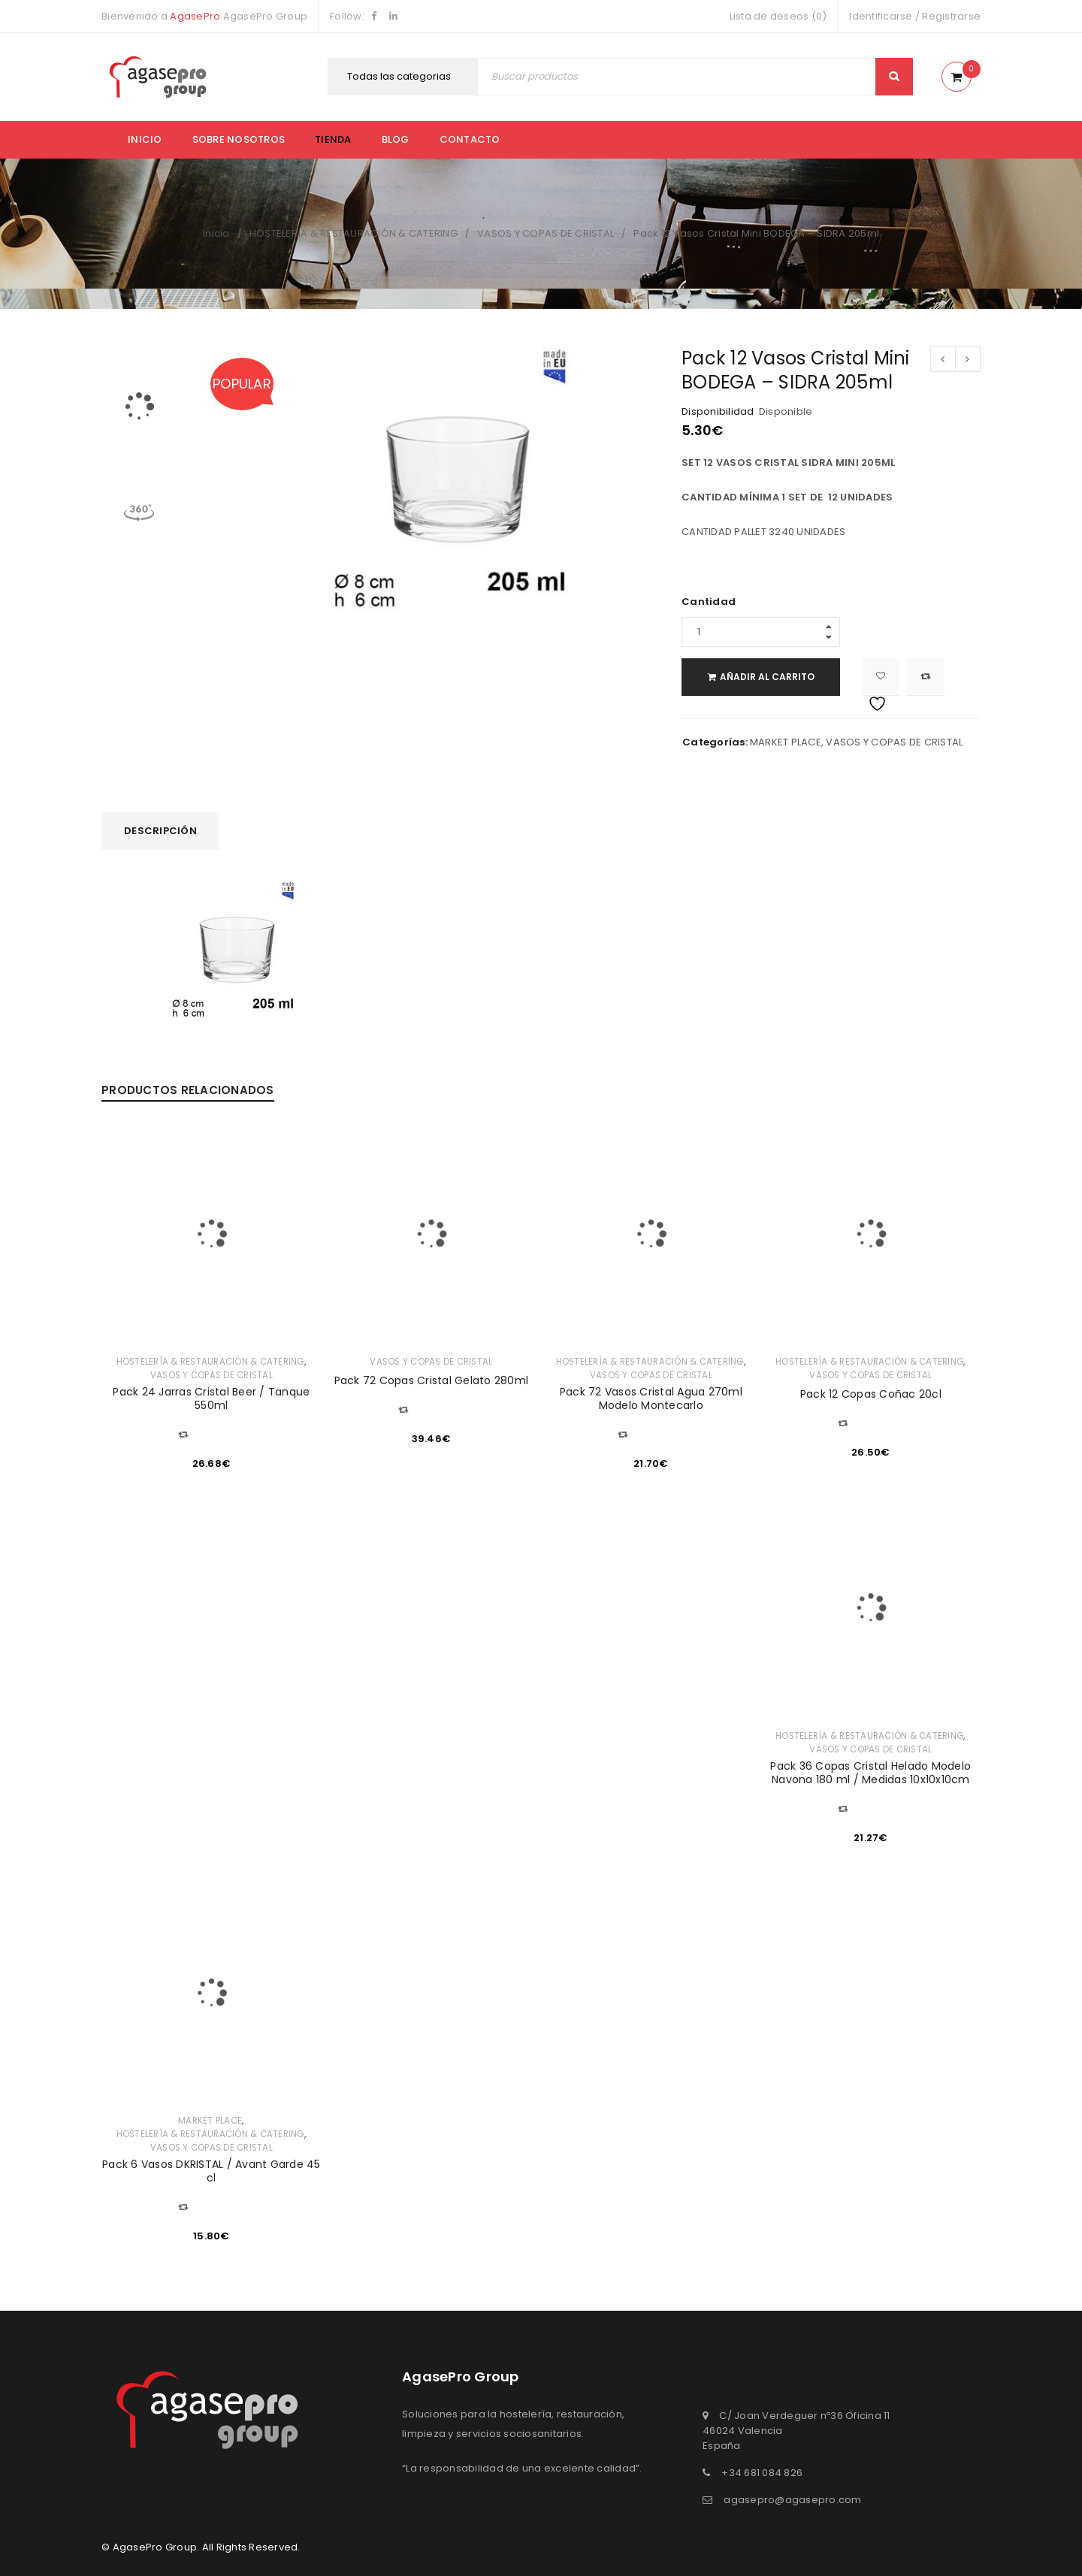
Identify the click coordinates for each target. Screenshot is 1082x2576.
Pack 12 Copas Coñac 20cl (870, 1393)
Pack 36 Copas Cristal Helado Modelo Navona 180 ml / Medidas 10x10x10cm (870, 1772)
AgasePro (195, 16)
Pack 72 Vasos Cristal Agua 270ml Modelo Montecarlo (651, 1398)
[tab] (160, 831)
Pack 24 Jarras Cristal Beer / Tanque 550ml (211, 1398)
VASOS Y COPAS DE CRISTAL (545, 233)
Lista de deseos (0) (778, 16)
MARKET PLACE (785, 742)
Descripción (160, 831)
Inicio (145, 139)
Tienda (333, 139)
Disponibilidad (718, 412)
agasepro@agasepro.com (792, 2500)
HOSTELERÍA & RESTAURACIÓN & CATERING (353, 233)
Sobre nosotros (239, 139)
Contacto (470, 139)
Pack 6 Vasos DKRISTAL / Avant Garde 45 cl (211, 2171)
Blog (396, 139)
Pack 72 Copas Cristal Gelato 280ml (431, 1380)
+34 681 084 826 (761, 2473)
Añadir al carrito (774, 676)
